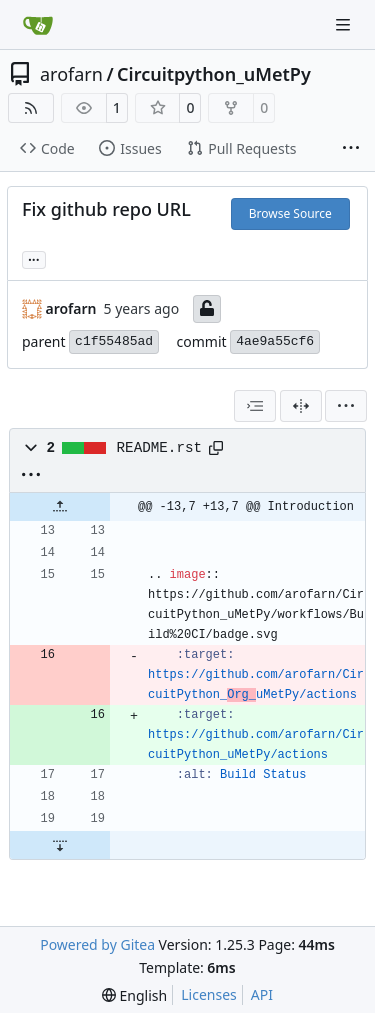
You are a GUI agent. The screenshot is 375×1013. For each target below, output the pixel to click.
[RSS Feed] (31, 108)
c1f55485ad (114, 341)
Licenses (209, 994)
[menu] (346, 406)
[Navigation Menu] (345, 24)
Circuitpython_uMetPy (214, 74)
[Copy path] (216, 448)
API (262, 994)
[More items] (351, 149)
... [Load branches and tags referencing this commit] (34, 258)
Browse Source (290, 213)
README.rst (160, 448)
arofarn (71, 74)
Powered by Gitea (97, 944)
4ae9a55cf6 (275, 341)
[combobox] (255, 406)
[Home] (38, 25)
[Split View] (301, 406)
